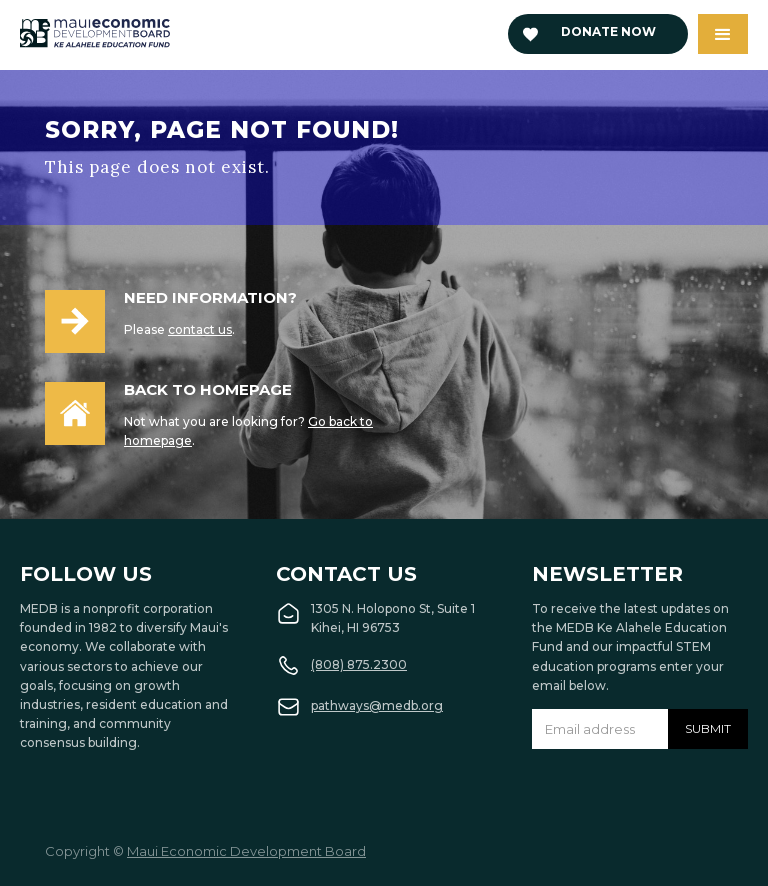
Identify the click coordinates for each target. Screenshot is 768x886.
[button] (723, 34)
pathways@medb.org (377, 705)
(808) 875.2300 (359, 664)
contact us (200, 329)
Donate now (608, 31)
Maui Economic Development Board (246, 851)
